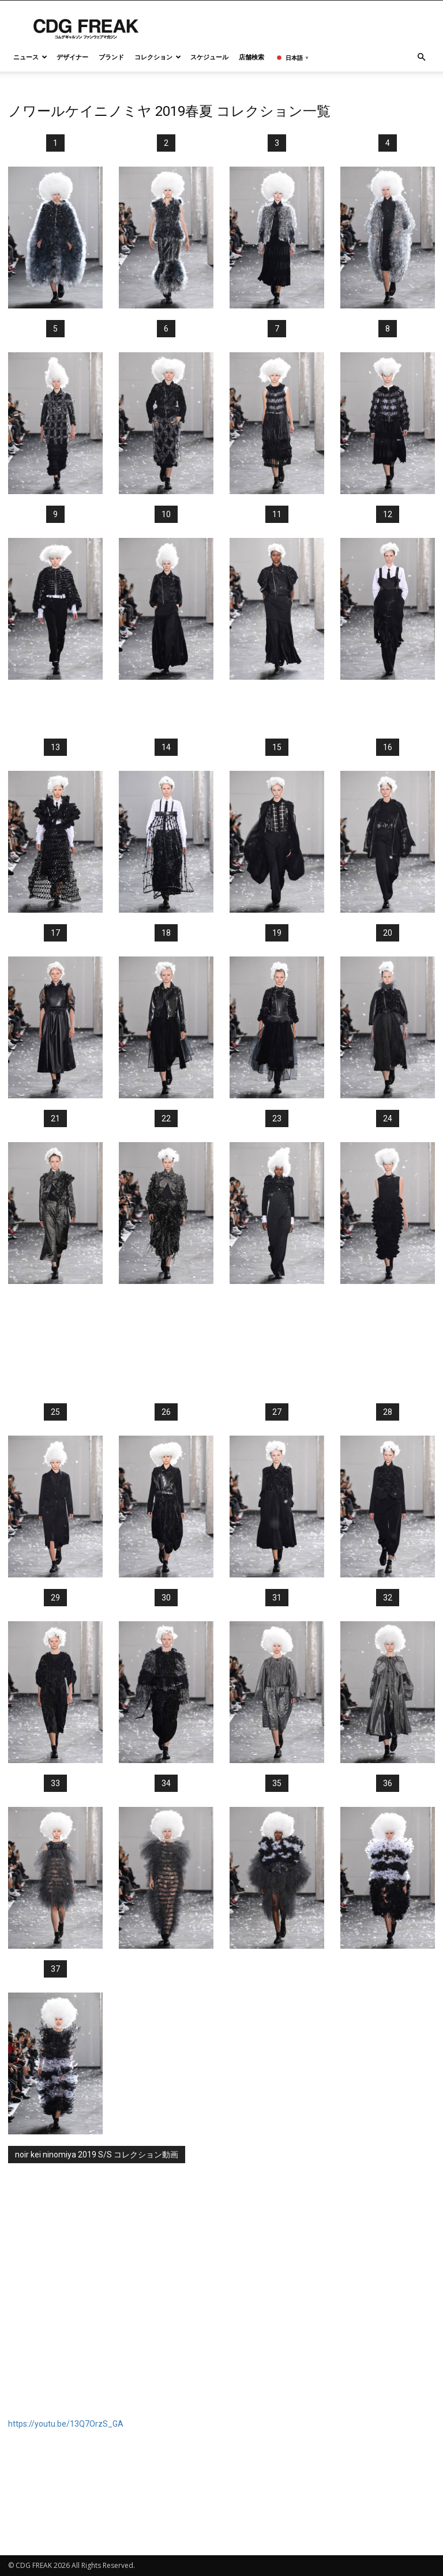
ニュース (30, 56)
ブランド (111, 56)
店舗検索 (251, 56)
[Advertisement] (221, 708)
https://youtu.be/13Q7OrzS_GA (65, 2423)
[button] (421, 57)
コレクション (157, 56)
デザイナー (72, 56)
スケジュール (209, 56)
